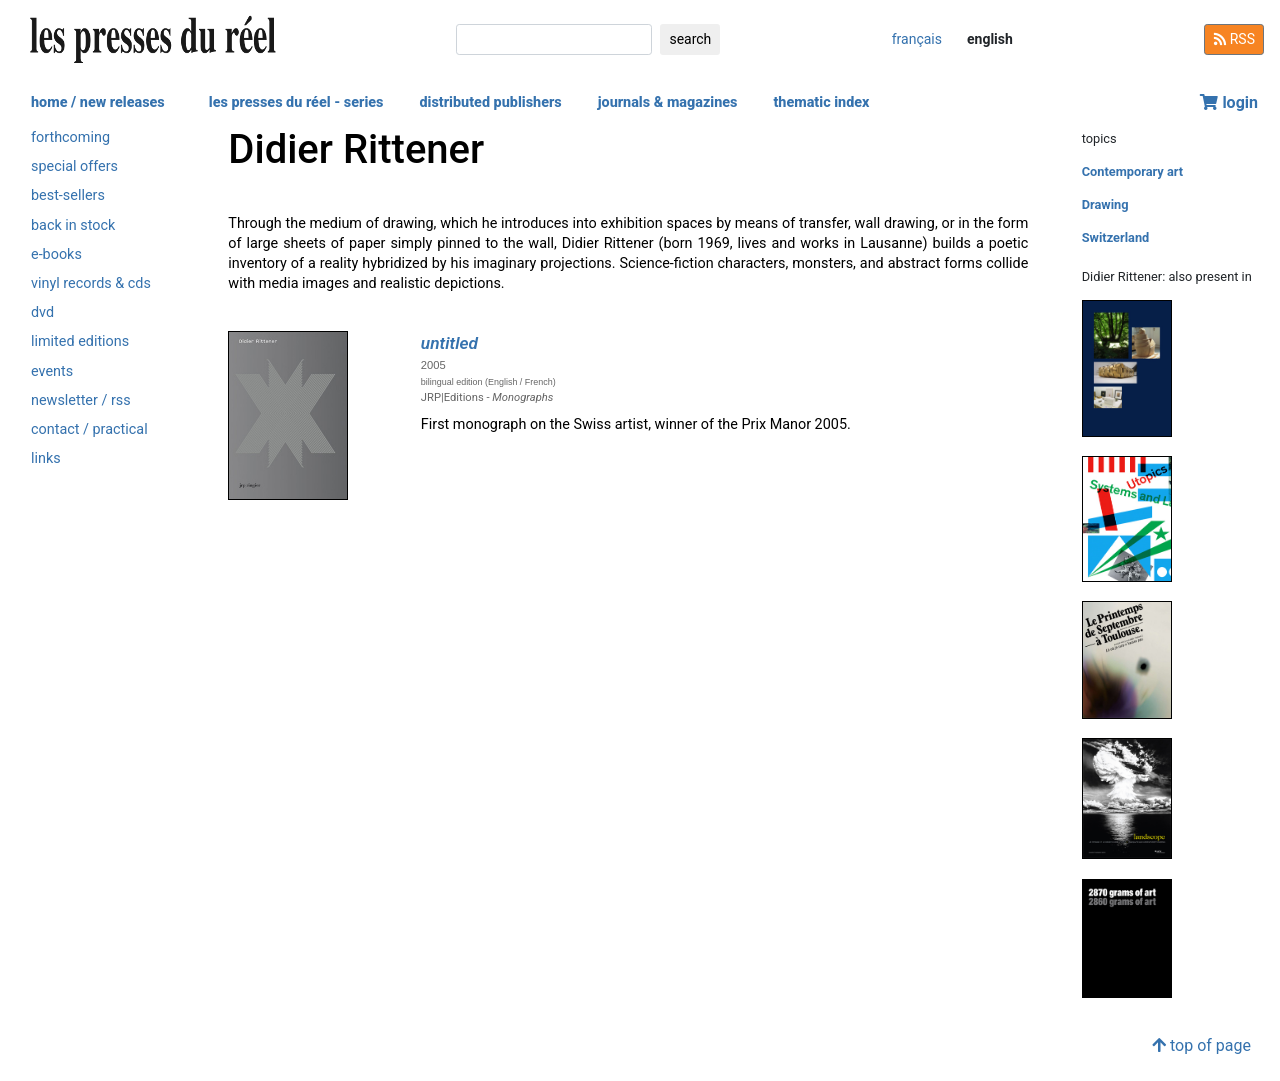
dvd (42, 312)
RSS (1234, 39)
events (52, 371)
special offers (74, 166)
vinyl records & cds (91, 283)
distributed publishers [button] (490, 102)
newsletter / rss (81, 400)
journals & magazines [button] (668, 102)
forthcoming (70, 137)
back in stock (73, 225)
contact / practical (89, 429)
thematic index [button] (821, 102)
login (1229, 102)
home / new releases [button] (98, 102)
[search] (554, 39)
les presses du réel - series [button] (296, 102)
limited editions (80, 341)
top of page (1201, 1045)
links (46, 458)
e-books (56, 254)
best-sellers (68, 195)
